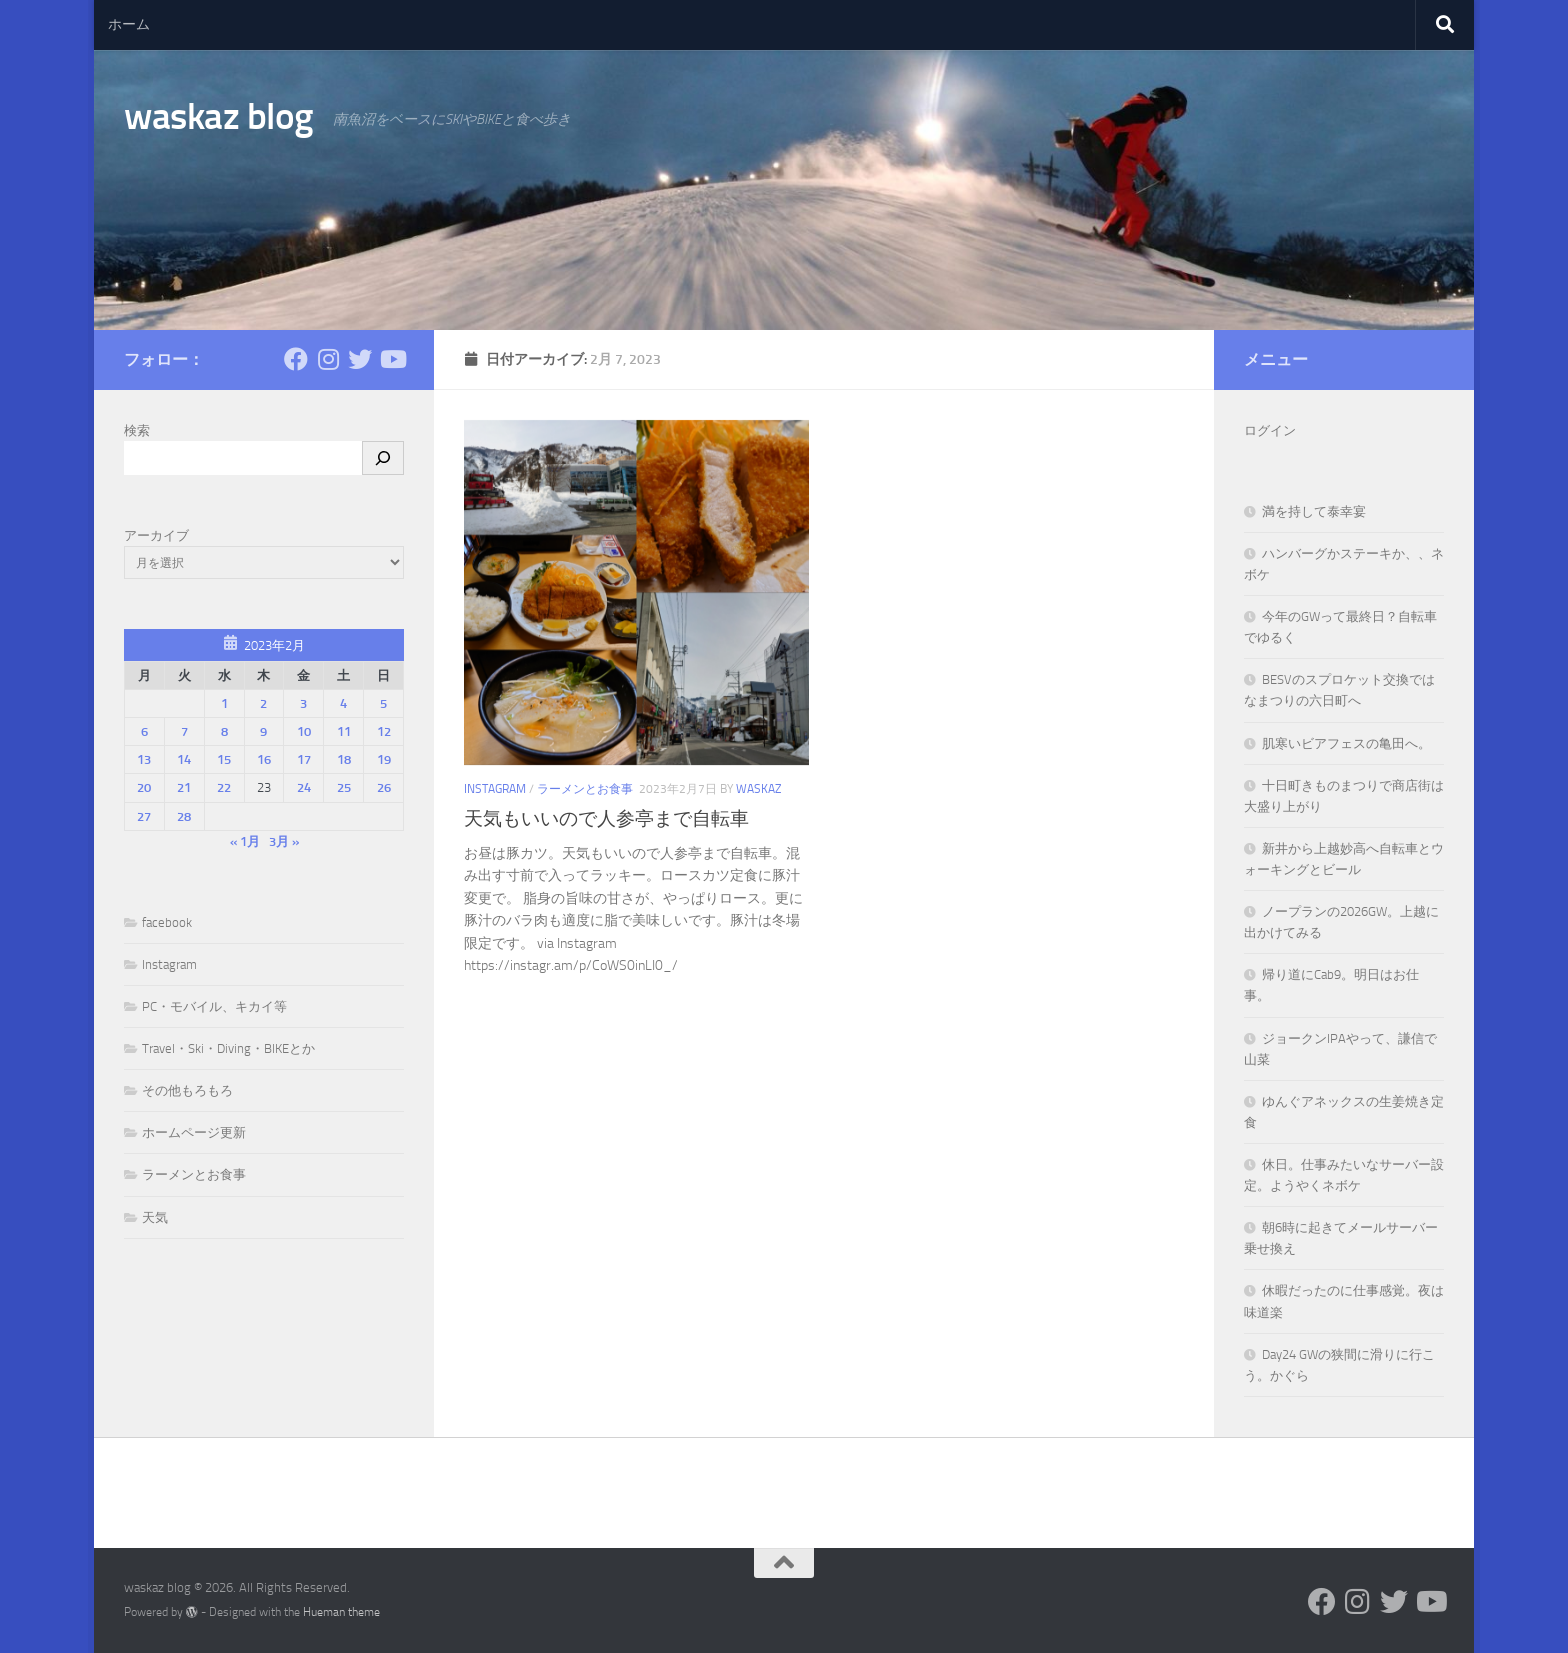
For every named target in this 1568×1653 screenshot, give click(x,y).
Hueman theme (341, 1612)
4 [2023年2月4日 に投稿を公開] (343, 703)
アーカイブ (156, 535)
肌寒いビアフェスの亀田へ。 (1346, 743)
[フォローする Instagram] (328, 359)
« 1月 (245, 841)
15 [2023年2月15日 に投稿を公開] (224, 759)
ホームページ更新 (194, 1132)
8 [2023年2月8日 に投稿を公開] (224, 731)
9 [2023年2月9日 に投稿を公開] (263, 731)
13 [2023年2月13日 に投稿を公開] (144, 759)
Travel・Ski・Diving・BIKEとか (228, 1048)
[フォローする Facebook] (296, 359)
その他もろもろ (187, 1090)
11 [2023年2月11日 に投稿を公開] (344, 731)
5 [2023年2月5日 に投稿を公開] (383, 703)
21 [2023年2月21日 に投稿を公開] (184, 787)
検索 (137, 430)
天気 (155, 1217)
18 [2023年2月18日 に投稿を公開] (344, 759)
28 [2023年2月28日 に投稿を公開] (184, 816)
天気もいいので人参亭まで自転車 (606, 818)
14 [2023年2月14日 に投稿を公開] (184, 759)
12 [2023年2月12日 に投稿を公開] (384, 731)
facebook (167, 922)
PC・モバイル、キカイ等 (214, 1006)
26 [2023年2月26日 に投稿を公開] (384, 787)
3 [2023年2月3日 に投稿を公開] (303, 703)
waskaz (758, 789)
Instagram (495, 789)
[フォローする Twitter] (360, 359)
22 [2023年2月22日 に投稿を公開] (224, 787)
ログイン (1270, 430)
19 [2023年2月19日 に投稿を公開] (384, 759)
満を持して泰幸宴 (1314, 511)
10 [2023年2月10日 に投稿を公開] (304, 731)
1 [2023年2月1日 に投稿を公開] (224, 703)
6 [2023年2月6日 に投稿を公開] (144, 731)
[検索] (383, 458)
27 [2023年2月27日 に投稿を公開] (144, 816)
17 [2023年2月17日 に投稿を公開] (304, 759)
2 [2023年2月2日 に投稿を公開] (263, 703)
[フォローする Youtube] (392, 359)
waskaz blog (218, 116)
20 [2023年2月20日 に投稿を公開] (144, 787)
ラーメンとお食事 (585, 789)
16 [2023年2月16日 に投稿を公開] (264, 759)
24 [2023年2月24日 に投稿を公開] (304, 787)
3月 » (284, 841)
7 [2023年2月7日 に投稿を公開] (184, 731)
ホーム (129, 24)
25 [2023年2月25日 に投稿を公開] (344, 787)
